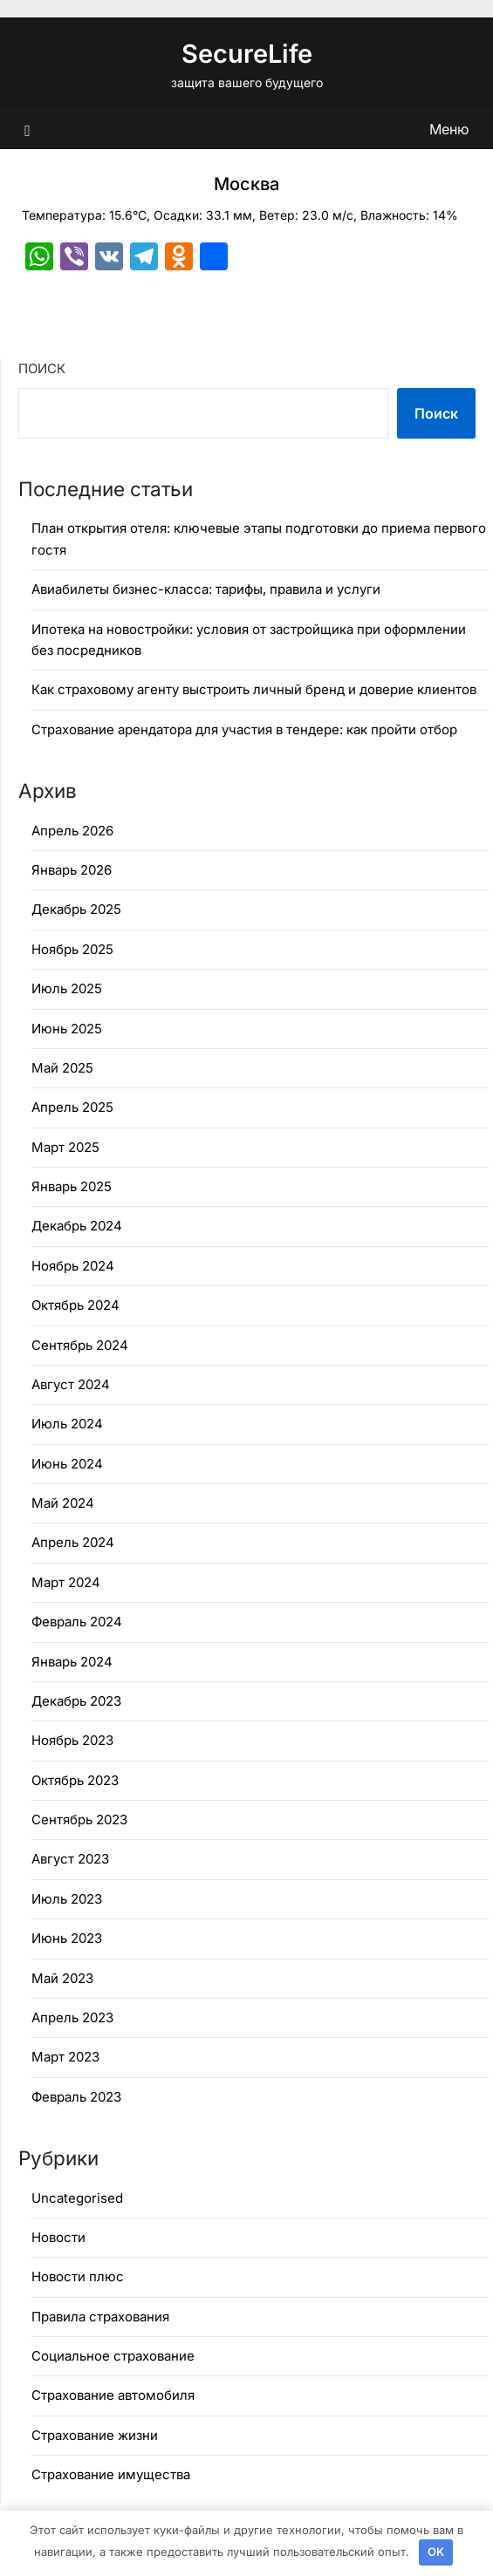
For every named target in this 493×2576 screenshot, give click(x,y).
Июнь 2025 (66, 1028)
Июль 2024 (67, 1423)
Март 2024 (65, 1582)
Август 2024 (70, 1384)
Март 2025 (65, 1147)
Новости (58, 2237)
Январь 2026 (71, 870)
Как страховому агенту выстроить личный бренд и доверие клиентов (253, 689)
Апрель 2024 (72, 1542)
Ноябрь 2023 (72, 1740)
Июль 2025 (66, 988)
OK (436, 2552)
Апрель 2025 (72, 1107)
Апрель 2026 (72, 830)
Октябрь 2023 (75, 1780)
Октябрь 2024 (75, 1305)
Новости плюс (77, 2276)
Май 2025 (62, 1068)
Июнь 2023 (66, 1938)
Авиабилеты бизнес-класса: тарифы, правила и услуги (205, 589)
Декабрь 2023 (76, 1701)
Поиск (41, 368)
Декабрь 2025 (76, 909)
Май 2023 (62, 1978)
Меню (449, 129)
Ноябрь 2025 (72, 949)
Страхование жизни (94, 2435)
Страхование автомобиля (113, 2395)
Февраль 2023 (76, 2097)
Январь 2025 (71, 1186)
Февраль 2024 (76, 1621)
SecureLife (246, 53)
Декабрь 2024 (76, 1225)
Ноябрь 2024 (72, 1265)
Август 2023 (70, 1858)
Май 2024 (62, 1503)
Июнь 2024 (67, 1463)
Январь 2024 (72, 1661)
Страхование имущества (110, 2474)
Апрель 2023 (72, 2017)
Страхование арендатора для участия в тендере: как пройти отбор (244, 729)
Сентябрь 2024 (79, 1345)
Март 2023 (65, 2056)
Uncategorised (77, 2198)
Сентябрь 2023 (79, 1819)
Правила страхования (100, 2316)
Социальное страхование (113, 2356)
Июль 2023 (66, 1899)
